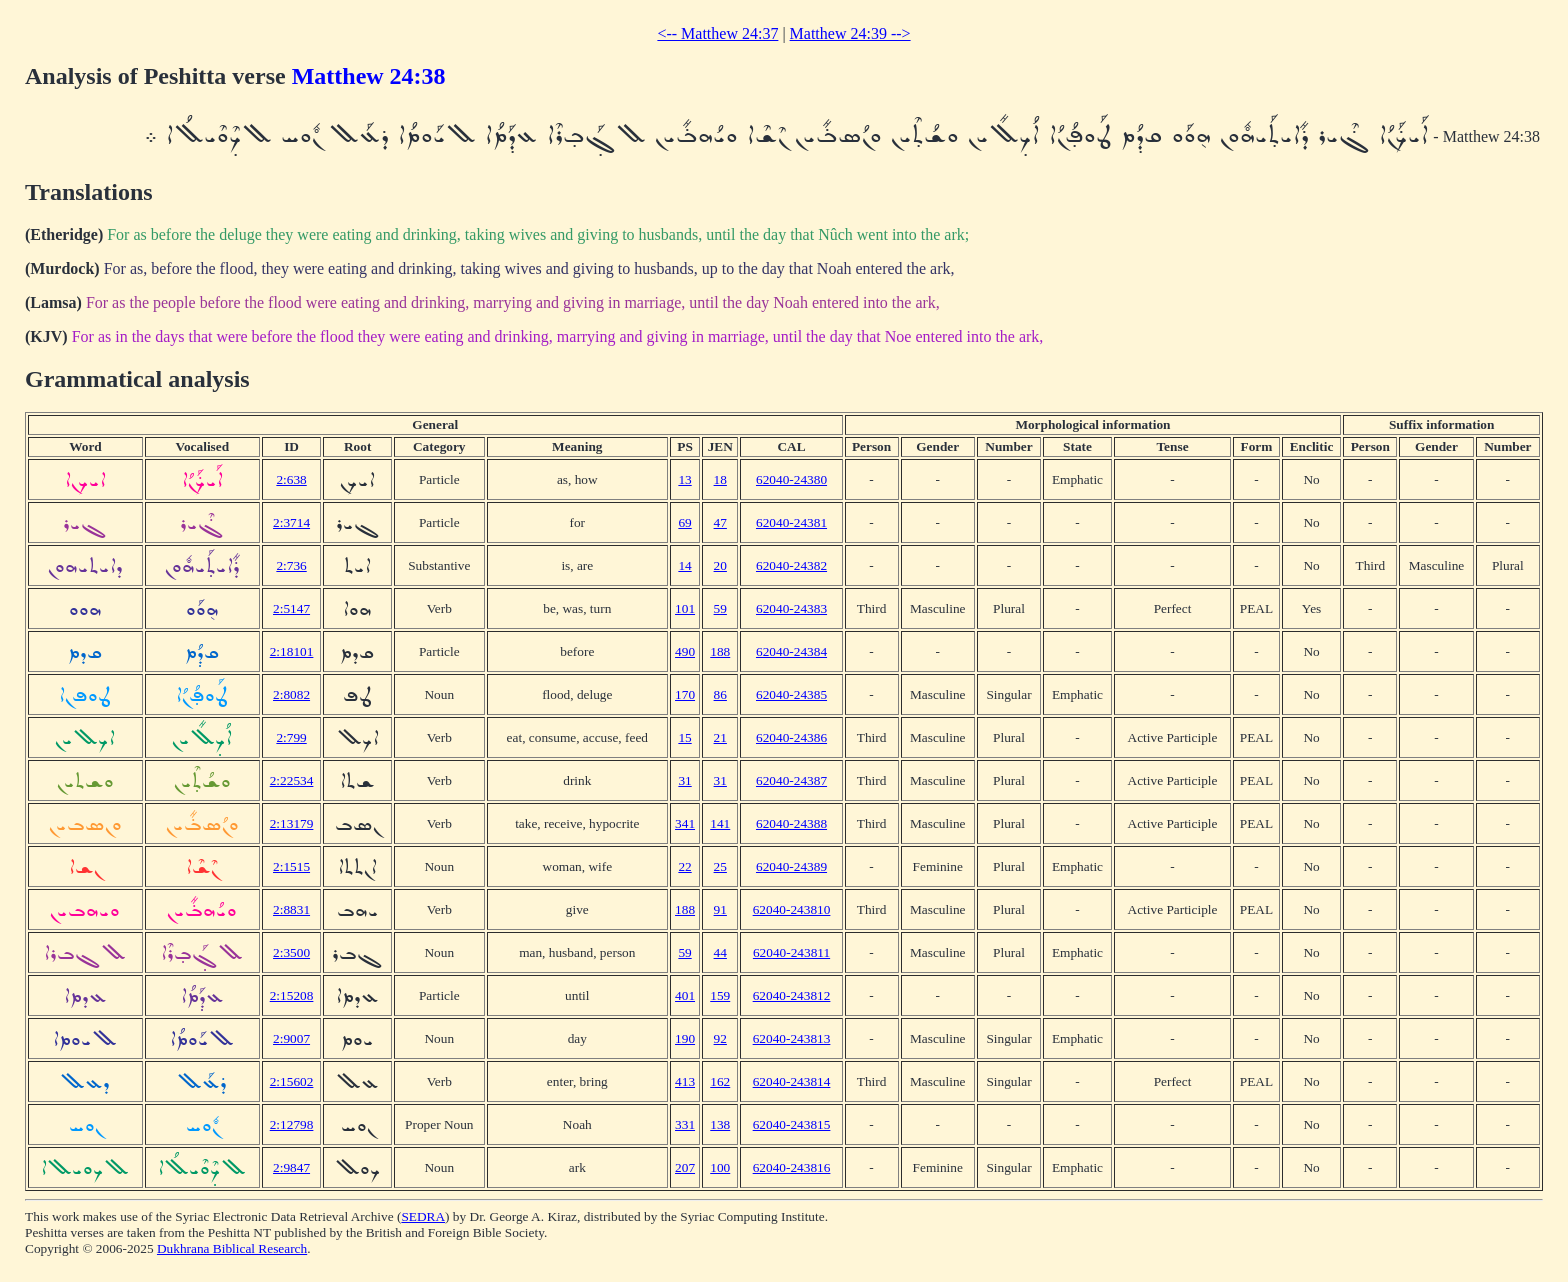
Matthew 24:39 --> (850, 33)
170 (685, 694)
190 (685, 1038)
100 (720, 1167)
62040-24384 (791, 651)
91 (720, 909)
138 (720, 1124)
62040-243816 (792, 1167)
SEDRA (423, 1216)
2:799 (291, 737)
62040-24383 (791, 608)
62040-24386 (791, 737)
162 (720, 1081)
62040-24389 (791, 866)
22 (684, 866)
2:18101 (292, 651)
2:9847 (291, 1167)
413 (685, 1081)
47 (720, 522)
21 (720, 737)
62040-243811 (791, 952)
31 (684, 780)
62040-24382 (791, 565)
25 (720, 866)
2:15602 (292, 1081)
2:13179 (292, 823)
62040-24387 (791, 780)
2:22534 (292, 780)
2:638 (291, 479)
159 (720, 995)
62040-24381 (791, 522)
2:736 (291, 565)
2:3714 (291, 522)
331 (685, 1124)
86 (720, 694)
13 (684, 479)
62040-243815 (792, 1124)
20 (720, 565)
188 (720, 651)
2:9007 (291, 1038)
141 (720, 823)
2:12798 (292, 1124)
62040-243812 (792, 995)
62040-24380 (791, 479)
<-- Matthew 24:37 (717, 33)
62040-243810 (792, 909)
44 (720, 952)
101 (685, 608)
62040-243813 (792, 1038)
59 (720, 608)
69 (684, 522)
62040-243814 (792, 1081)
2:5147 (291, 608)
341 (685, 823)
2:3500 (291, 952)
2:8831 (291, 909)
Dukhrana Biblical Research (232, 1248)
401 (685, 995)
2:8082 (291, 694)
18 (720, 479)
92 (720, 1038)
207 (685, 1167)
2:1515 (291, 866)
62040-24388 (791, 823)
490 (685, 651)
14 (684, 565)
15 (684, 737)
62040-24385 (791, 694)
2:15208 (292, 995)
